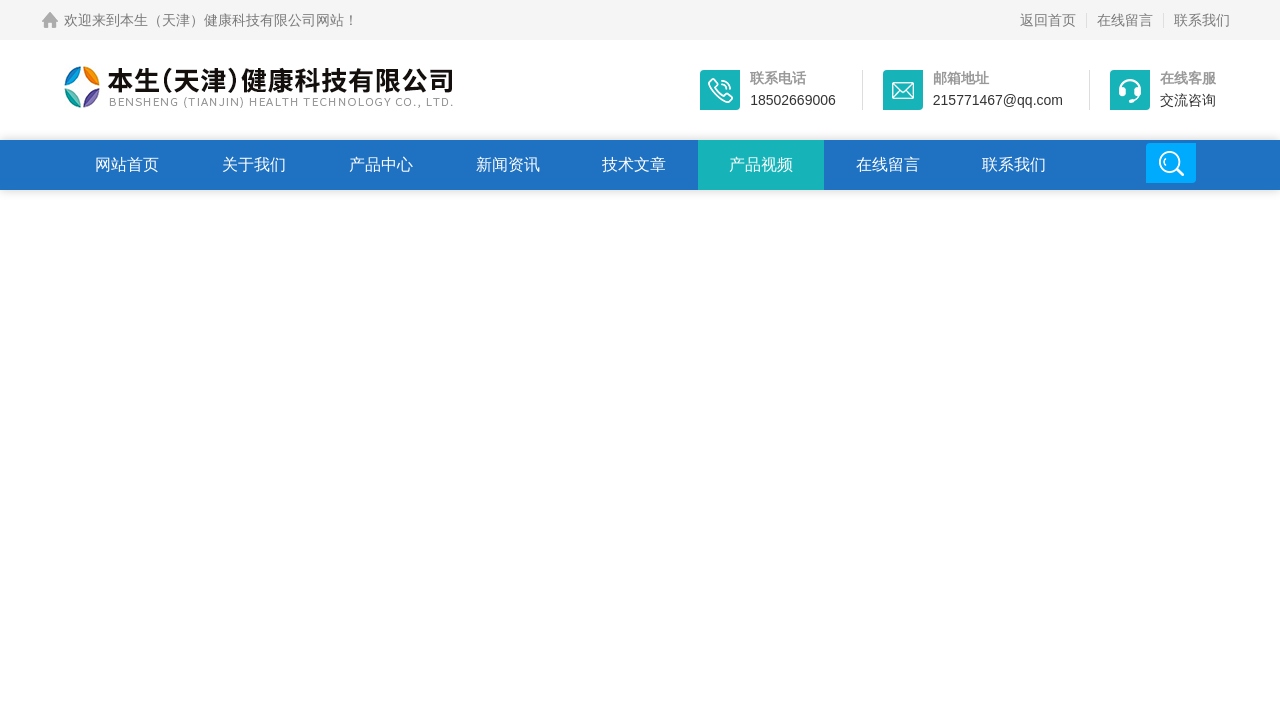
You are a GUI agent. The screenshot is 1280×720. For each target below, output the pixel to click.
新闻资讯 (508, 164)
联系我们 (1202, 20)
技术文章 (634, 164)
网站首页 (127, 164)
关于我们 (254, 164)
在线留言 (1125, 20)
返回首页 (1048, 20)
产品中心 (381, 164)
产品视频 (761, 164)
